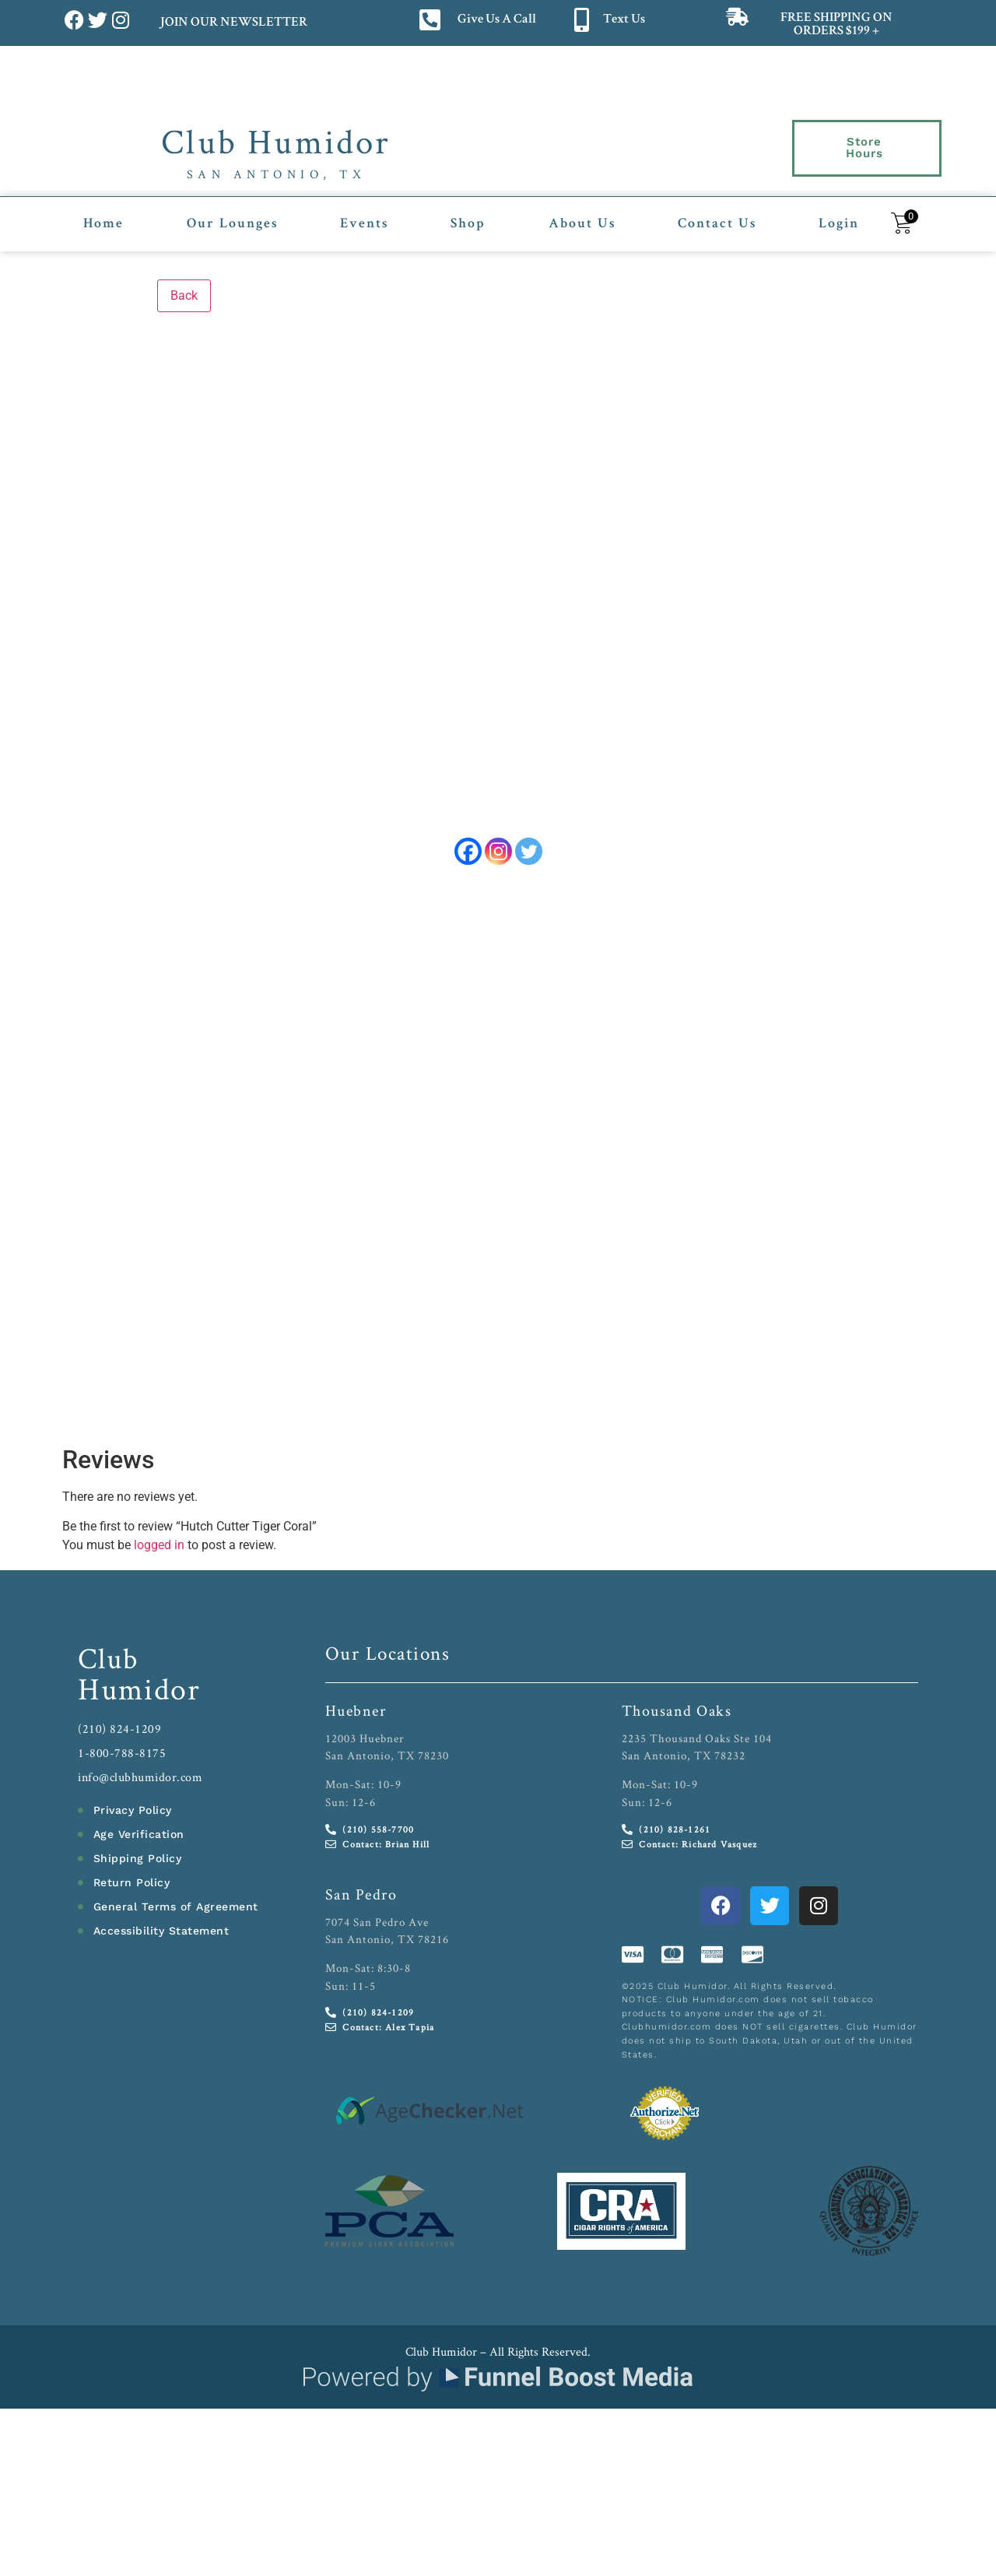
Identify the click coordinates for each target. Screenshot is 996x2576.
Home (103, 213)
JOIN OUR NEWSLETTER (233, 23)
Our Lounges (232, 213)
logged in (159, 1537)
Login (839, 213)
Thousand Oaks (677, 1703)
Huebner (356, 1703)
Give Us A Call (497, 19)
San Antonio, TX (276, 174)
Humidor (139, 1681)
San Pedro (361, 1887)
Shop (468, 213)
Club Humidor (276, 140)
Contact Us (717, 213)
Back (184, 283)
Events (364, 213)
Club (108, 1651)
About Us (582, 213)
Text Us (624, 19)
